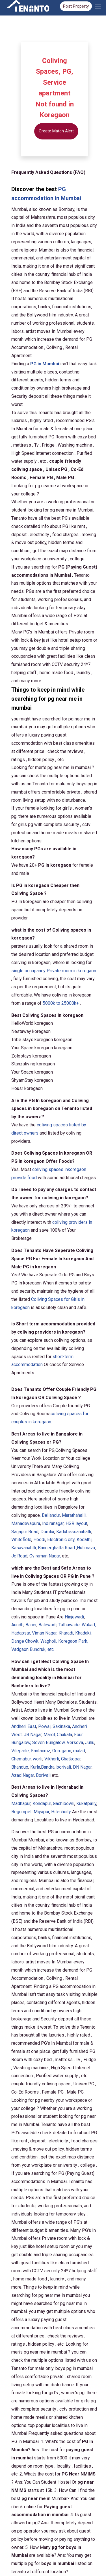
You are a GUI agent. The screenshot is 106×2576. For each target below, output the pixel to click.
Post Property (76, 6)
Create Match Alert (56, 131)
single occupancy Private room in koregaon (53, 970)
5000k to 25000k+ (61, 1003)
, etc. (33, 1649)
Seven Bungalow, (49, 1742)
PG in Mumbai (45, 363)
